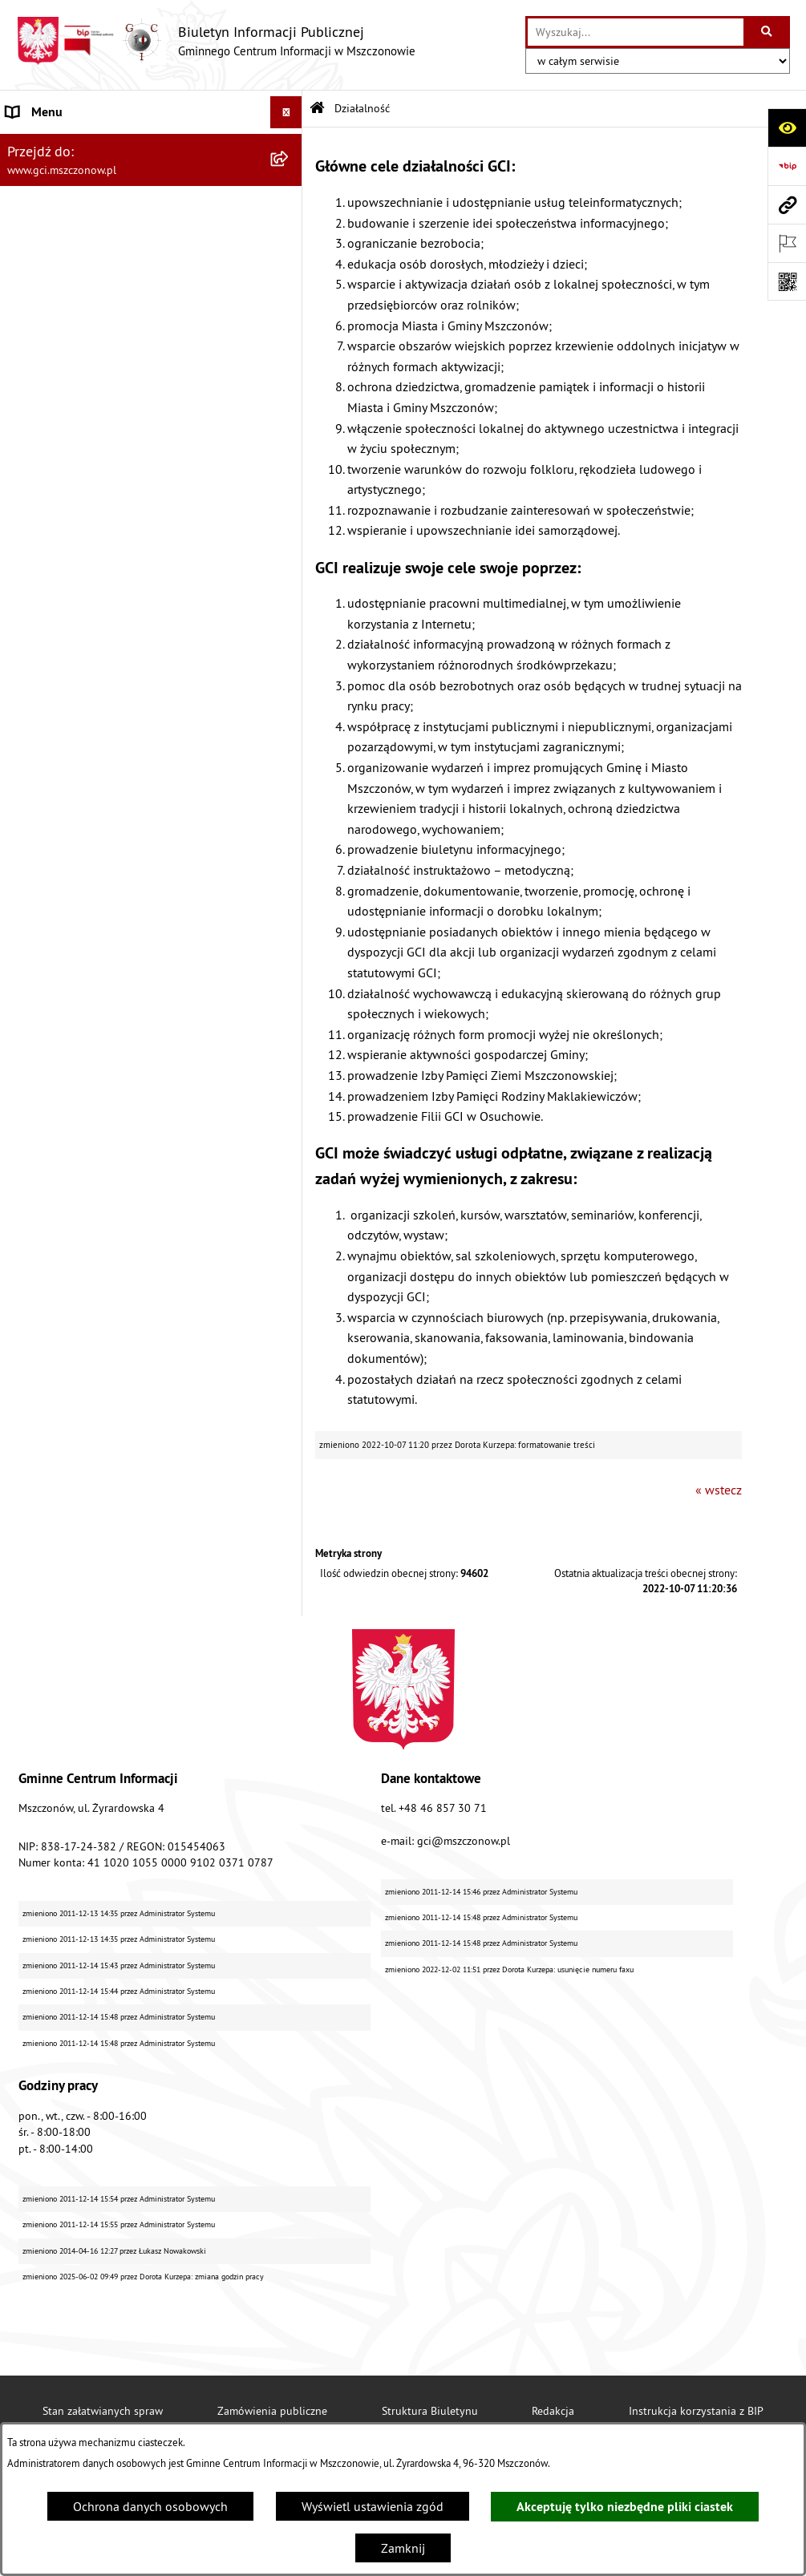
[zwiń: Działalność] (290, 241)
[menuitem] (151, 282)
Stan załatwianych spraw (103, 2411)
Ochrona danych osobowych (150, 2506)
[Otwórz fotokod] (787, 281)
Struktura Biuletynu (430, 2411)
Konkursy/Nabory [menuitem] (53, 644)
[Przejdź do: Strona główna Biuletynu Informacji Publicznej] (317, 108)
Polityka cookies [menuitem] (50, 740)
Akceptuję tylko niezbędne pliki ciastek (624, 2506)
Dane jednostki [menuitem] (47, 144)
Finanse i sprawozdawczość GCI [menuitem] (93, 580)
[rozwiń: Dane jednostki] (290, 145)
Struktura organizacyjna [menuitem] (71, 176)
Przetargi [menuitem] (30, 612)
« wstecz (718, 1490)
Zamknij (403, 2548)
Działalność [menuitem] (38, 241)
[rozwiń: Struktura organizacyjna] (290, 177)
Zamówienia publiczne (272, 2411)
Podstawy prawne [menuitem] (54, 208)
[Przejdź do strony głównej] (215, 41)
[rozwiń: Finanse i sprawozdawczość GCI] (290, 580)
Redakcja (553, 2411)
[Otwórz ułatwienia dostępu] (787, 127)
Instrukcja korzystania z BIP (696, 2411)
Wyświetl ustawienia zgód (373, 2506)
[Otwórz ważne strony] (787, 243)
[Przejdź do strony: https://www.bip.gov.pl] (787, 166)
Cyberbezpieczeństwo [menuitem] (65, 708)
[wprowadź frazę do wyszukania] (635, 32)
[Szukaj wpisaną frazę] (768, 32)
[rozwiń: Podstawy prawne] (290, 209)
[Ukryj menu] (286, 112)
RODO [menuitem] (22, 676)
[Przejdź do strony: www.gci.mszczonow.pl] (787, 204)
